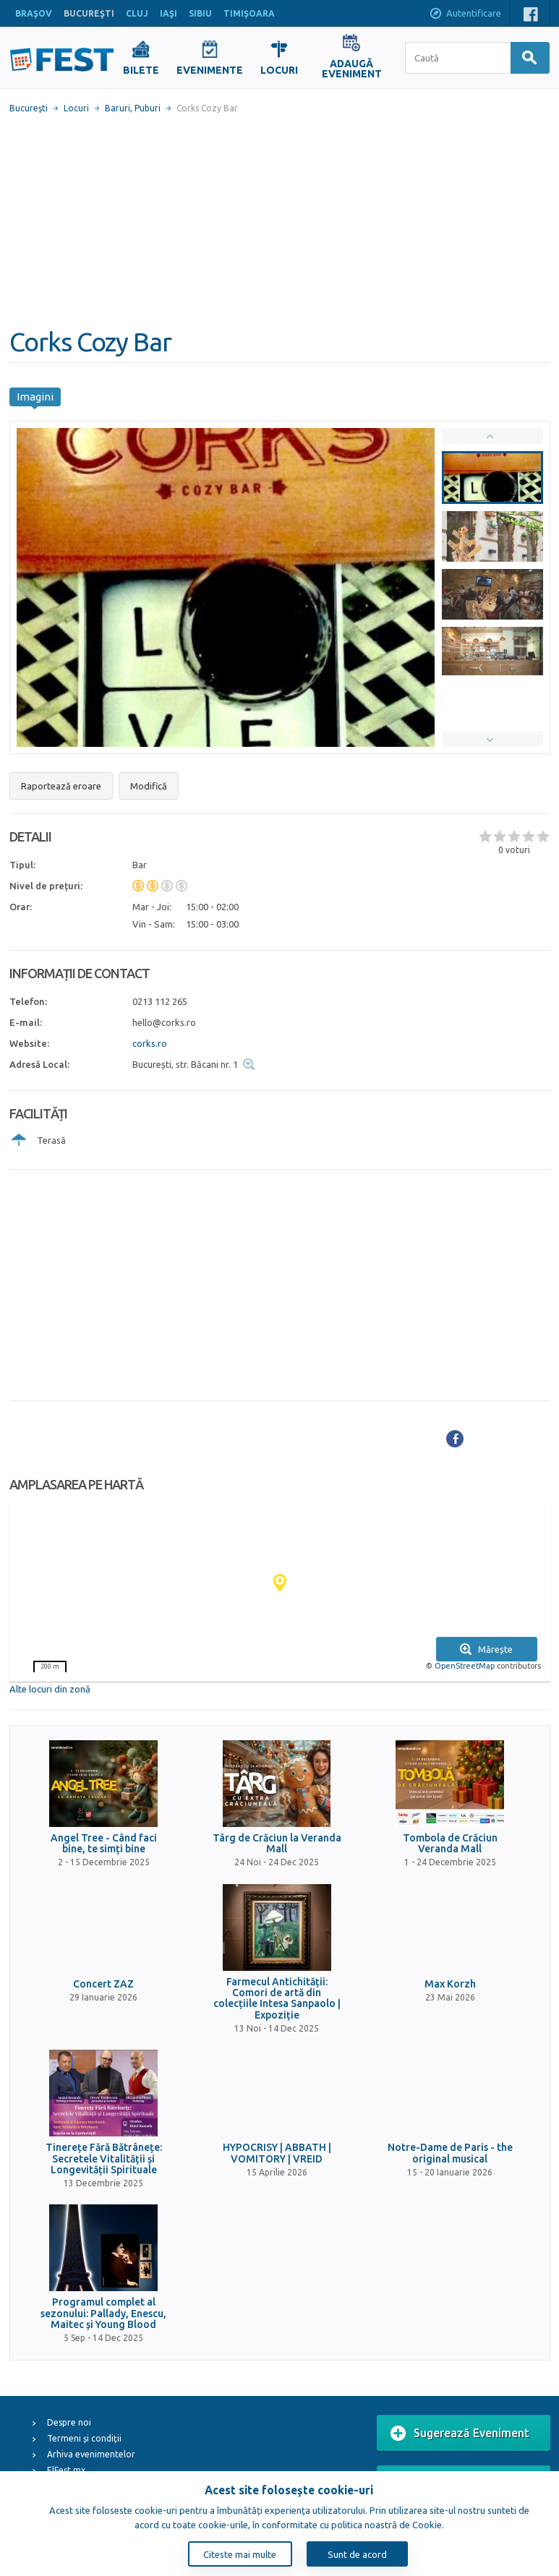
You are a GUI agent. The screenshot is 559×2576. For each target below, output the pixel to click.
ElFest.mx (66, 2470)
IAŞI (168, 13)
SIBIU (200, 13)
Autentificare (465, 14)
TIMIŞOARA (249, 13)
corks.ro (149, 1043)
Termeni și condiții (84, 2438)
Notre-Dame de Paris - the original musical (450, 2153)
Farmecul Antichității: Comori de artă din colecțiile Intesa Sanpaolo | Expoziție (277, 1999)
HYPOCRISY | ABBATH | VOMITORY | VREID (277, 2153)
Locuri (76, 108)
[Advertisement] (279, 220)
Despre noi (69, 2422)
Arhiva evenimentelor (91, 2454)
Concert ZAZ (103, 1984)
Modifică (148, 786)
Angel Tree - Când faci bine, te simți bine (104, 1843)
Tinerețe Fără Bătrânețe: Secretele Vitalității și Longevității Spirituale (104, 2158)
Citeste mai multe (239, 2554)
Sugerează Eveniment (460, 2434)
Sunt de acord (357, 2554)
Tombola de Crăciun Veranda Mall (450, 1843)
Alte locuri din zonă (49, 1689)
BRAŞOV (33, 13)
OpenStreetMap (465, 1665)
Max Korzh (450, 1984)
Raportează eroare (61, 786)
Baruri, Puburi (133, 108)
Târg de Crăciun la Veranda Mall (277, 1843)
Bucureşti (28, 108)
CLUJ (137, 13)
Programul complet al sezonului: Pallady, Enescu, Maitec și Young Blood (103, 2313)
